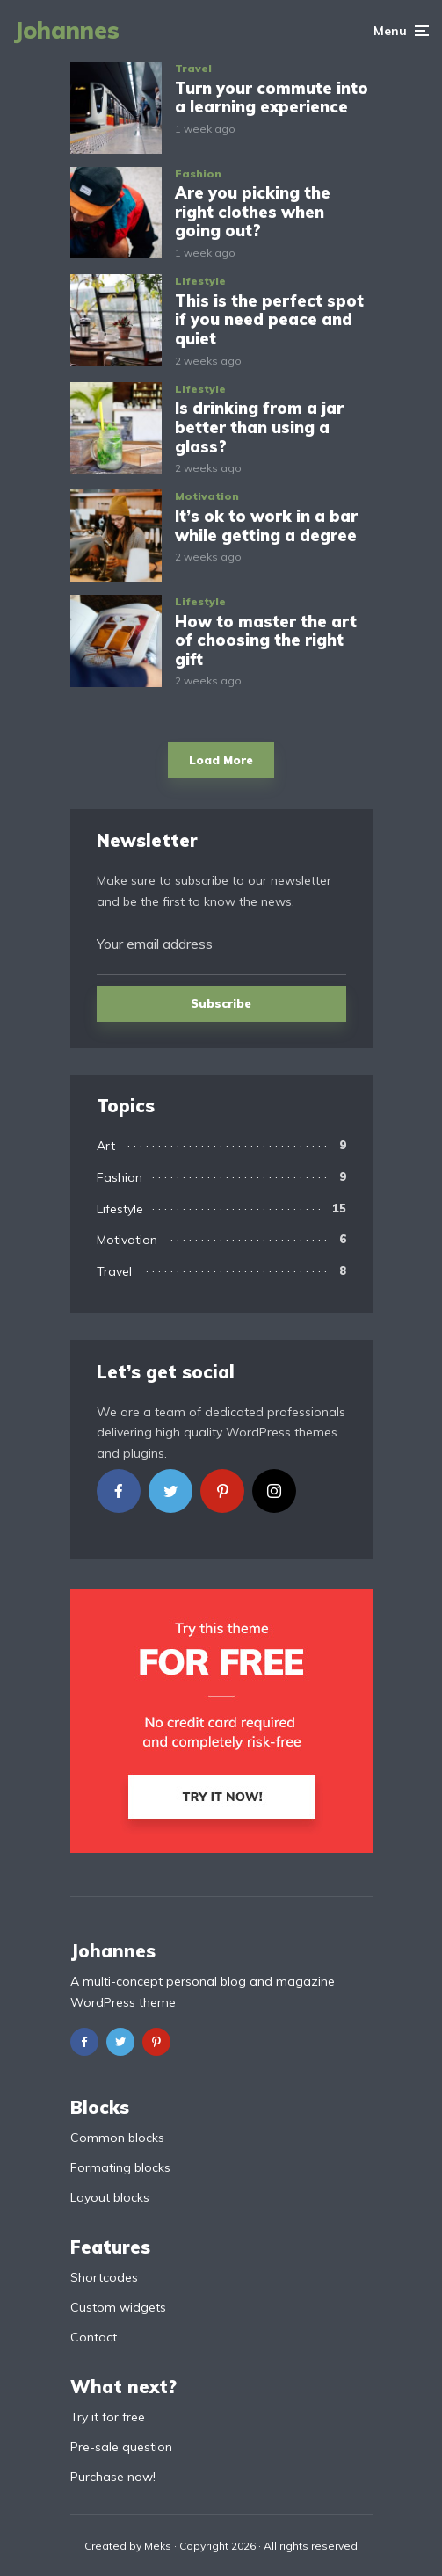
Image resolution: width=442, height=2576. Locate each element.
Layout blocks (109, 2197)
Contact (93, 2337)
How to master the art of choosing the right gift (266, 640)
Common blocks (117, 2137)
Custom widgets (118, 2307)
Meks (157, 2545)
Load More (221, 760)
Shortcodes (104, 2277)
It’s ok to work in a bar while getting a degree (266, 526)
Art (106, 1146)
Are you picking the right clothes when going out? (252, 212)
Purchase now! (113, 2477)
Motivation (207, 496)
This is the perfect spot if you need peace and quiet (269, 320)
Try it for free (107, 2417)
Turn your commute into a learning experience (271, 98)
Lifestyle (200, 280)
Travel (193, 68)
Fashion (198, 173)
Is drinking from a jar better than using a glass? (259, 427)
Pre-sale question (121, 2447)
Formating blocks (120, 2167)
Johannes (66, 30)
